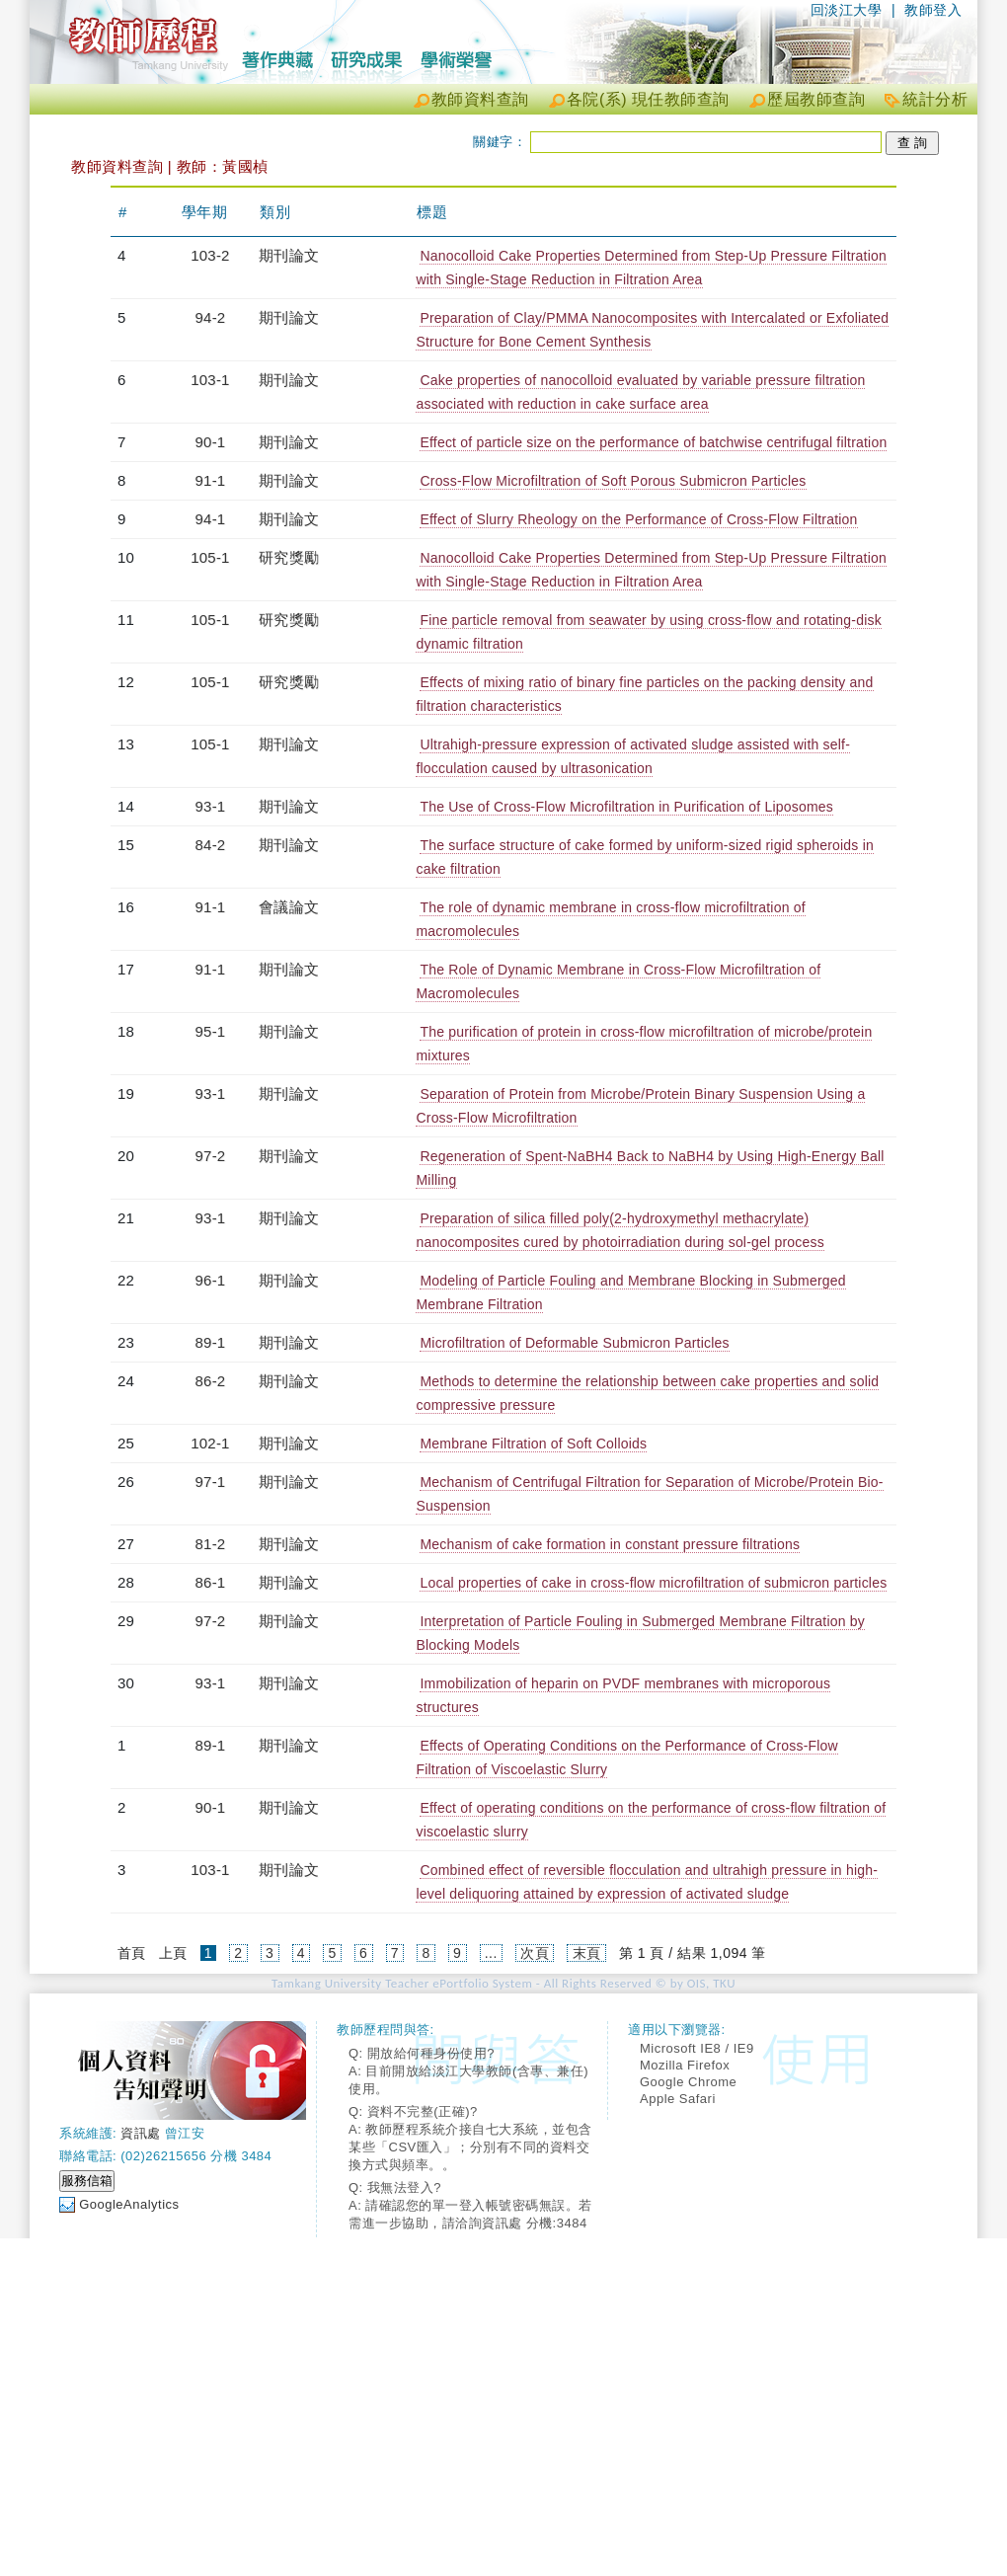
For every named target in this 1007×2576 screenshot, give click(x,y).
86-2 (210, 1380)
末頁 (587, 1953)
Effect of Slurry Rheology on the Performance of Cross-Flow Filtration (638, 519)
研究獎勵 (289, 557)
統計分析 (935, 99)
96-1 (210, 1280)
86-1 (210, 1582)
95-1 (210, 1031)
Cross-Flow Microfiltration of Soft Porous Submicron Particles (613, 481)
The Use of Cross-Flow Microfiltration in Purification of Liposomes (626, 807)
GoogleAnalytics (129, 2204)
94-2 (210, 317)
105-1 (210, 557)
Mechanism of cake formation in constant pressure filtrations (610, 1544)
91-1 (210, 480)
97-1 (210, 1481)
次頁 (534, 1953)
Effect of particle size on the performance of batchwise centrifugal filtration (653, 442)
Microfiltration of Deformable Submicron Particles (574, 1343)
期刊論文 (289, 255)
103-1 (210, 379)
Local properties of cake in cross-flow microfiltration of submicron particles (653, 1583)
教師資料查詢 (480, 99)
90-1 (210, 441)
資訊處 (140, 2133)
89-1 (210, 1342)
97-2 (210, 1155)
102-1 (210, 1443)
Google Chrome (688, 2081)
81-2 (210, 1543)
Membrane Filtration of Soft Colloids (533, 1443)
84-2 (210, 844)
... (491, 1953)
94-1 (210, 518)
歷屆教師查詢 (816, 99)
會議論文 (289, 906)
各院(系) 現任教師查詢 (648, 99)
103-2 (210, 255)
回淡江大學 (847, 10)
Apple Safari (678, 2098)
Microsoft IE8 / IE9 (697, 2048)
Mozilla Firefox (685, 2065)
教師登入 (933, 10)
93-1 (210, 806)
